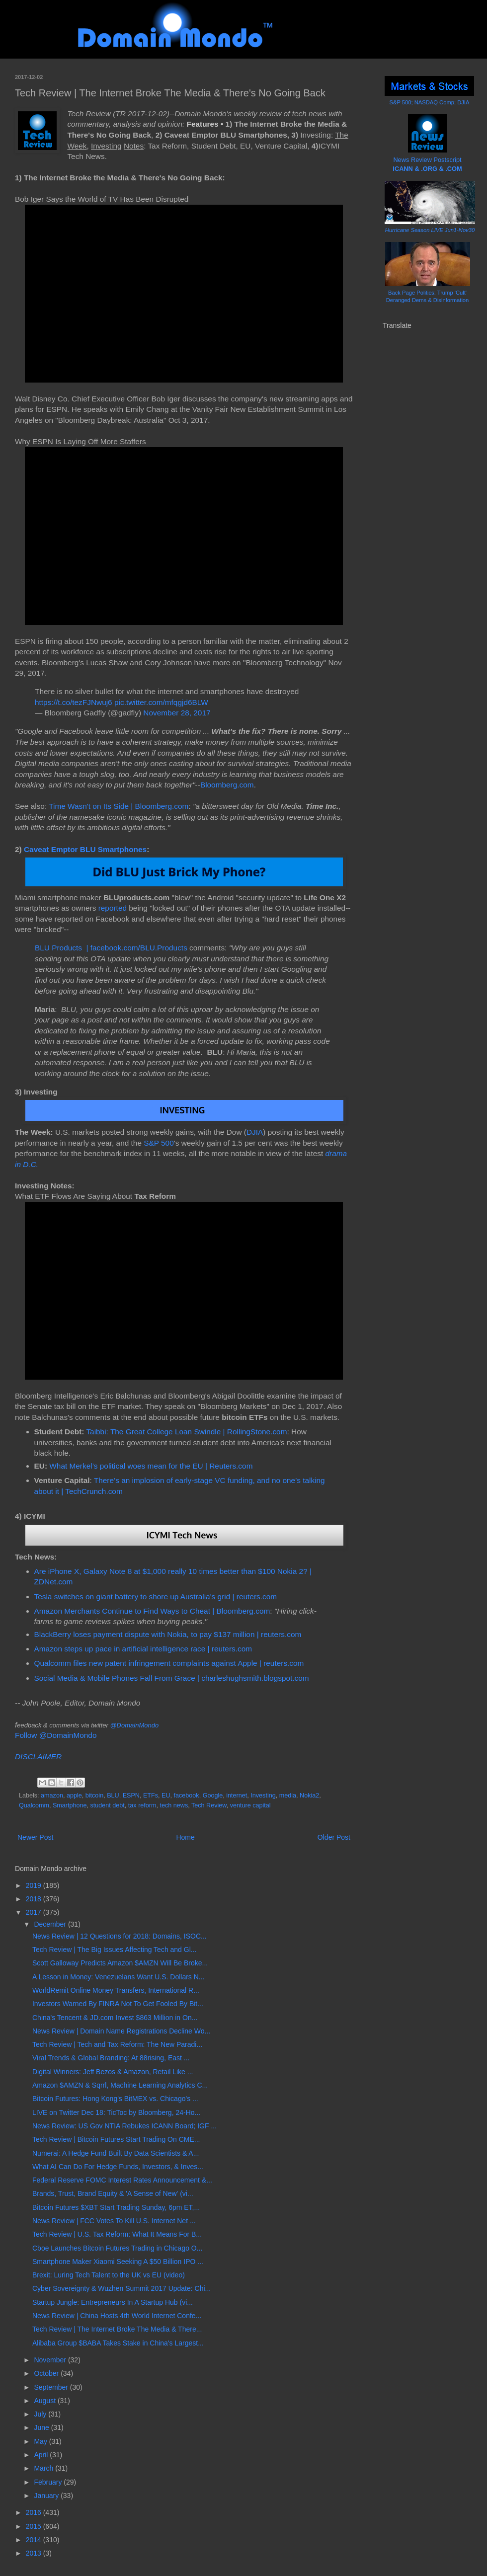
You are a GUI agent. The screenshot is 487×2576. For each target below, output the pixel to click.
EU (166, 1795)
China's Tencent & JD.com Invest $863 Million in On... (114, 2018)
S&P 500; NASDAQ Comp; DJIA (430, 102)
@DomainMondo (134, 1725)
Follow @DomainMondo (55, 1735)
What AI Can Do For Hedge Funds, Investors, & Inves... (117, 2167)
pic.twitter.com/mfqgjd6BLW (161, 702)
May (41, 2441)
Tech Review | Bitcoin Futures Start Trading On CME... (116, 2139)
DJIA (254, 1132)
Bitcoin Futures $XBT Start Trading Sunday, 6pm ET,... (116, 2207)
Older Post (334, 1837)
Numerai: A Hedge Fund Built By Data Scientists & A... (115, 2153)
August (45, 2401)
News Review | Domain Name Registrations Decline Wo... (121, 2031)
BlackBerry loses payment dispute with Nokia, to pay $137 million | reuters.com (168, 1634)
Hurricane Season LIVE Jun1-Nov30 (430, 230)
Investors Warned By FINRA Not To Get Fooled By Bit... (117, 2004)
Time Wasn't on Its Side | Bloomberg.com (118, 806)
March (44, 2468)
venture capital (250, 1805)
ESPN (131, 1795)
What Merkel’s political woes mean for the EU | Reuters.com (150, 1466)
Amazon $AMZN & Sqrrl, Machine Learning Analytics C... (120, 2085)
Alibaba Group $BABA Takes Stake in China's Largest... (118, 2343)
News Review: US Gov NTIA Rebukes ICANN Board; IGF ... (124, 2126)
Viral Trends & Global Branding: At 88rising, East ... (110, 2058)
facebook (186, 1795)
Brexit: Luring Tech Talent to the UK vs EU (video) (108, 2275)
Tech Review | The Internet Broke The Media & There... (117, 2329)
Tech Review (209, 1805)
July (41, 2414)
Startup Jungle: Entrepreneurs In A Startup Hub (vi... (112, 2302)
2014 (34, 2540)
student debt (107, 1805)
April (42, 2455)
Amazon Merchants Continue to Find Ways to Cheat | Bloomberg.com (152, 1611)
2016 (34, 2512)
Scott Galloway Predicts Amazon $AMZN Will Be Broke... (120, 1963)
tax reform (142, 1805)
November (51, 2360)
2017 (34, 1912)
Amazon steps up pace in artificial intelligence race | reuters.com (143, 1648)
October (47, 2373)
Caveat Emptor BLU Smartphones (85, 849)
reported (112, 908)
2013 (34, 2553)
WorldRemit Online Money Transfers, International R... (115, 1990)
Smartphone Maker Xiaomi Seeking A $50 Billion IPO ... (117, 2261)
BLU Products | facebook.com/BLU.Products (111, 947)
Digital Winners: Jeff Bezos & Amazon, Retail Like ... (112, 2072)
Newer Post (35, 1837)
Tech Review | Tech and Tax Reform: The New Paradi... (117, 2044)
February (49, 2482)
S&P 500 (158, 1143)
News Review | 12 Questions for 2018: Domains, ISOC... (119, 1936)
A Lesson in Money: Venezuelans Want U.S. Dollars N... (118, 1977)
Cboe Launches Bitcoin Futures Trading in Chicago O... (117, 2248)
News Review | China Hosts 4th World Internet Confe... (116, 2316)
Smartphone (70, 1805)
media (287, 1795)
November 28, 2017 (176, 712)
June (42, 2427)
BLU (113, 1795)
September (52, 2387)
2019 (34, 1885)
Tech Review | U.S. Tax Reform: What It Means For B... (117, 2234)
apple (74, 1795)
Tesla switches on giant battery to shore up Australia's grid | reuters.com (155, 1596)
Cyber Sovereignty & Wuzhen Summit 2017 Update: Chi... (121, 2288)
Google (213, 1795)
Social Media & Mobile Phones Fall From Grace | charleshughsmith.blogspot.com (171, 1678)
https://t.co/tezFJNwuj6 (73, 702)
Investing (262, 1795)
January (47, 2495)
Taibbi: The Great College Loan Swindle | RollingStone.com (186, 1431)
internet (236, 1795)
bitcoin (94, 1795)
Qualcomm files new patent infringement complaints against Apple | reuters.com (169, 1663)
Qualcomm (34, 1805)
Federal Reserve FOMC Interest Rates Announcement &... (122, 2180)
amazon (52, 1795)
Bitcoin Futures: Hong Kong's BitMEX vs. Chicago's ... (115, 2099)
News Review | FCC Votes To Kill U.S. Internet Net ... (114, 2221)
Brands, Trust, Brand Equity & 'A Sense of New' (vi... (112, 2193)
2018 (34, 1899)
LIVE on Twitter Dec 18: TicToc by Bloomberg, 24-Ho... (116, 2112)
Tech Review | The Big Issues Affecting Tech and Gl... (114, 1949)
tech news (174, 1805)
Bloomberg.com (227, 785)
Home (185, 1837)
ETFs (150, 1795)
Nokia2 (309, 1795)
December (51, 1924)
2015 (34, 2526)
